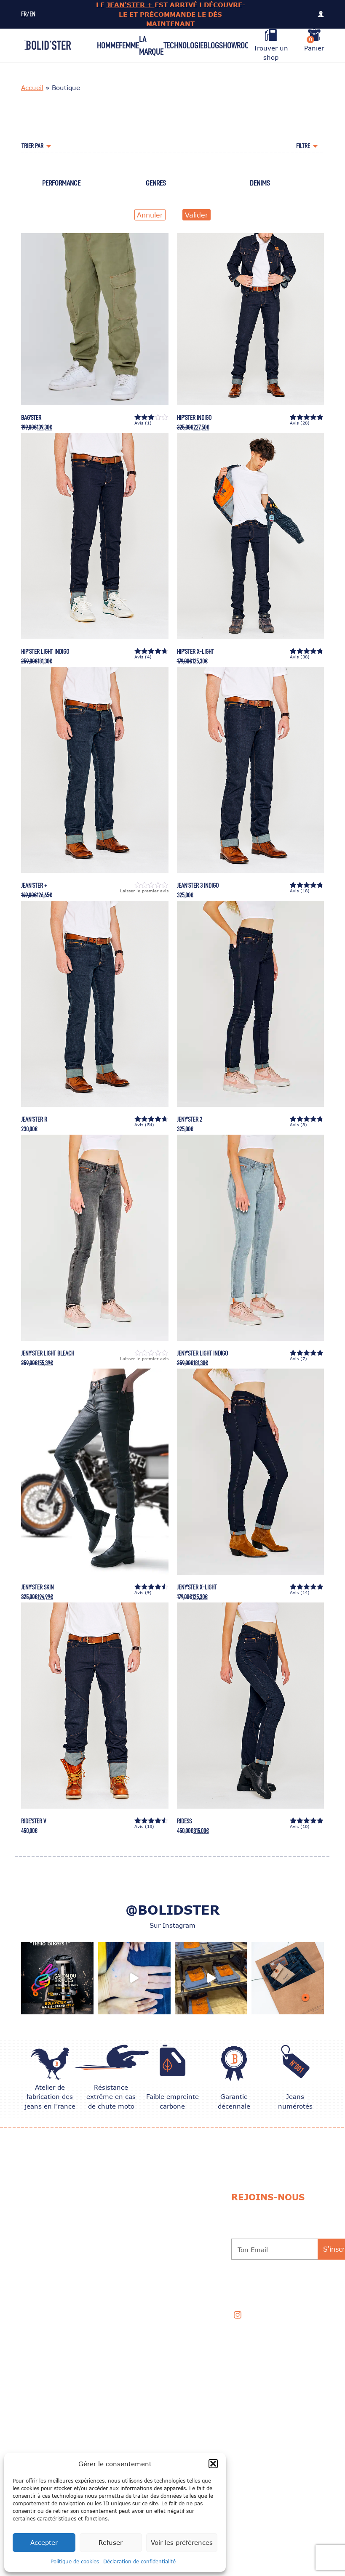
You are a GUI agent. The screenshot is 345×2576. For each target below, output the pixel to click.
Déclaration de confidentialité (139, 2561)
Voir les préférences (182, 2542)
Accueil (32, 87)
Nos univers (117, 2201)
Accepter (44, 2542)
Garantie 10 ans (183, 2249)
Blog (211, 45)
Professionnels (184, 2318)
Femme (129, 45)
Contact (173, 2297)
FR (24, 14)
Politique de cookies (75, 2561)
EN (32, 14)
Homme (108, 45)
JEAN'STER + (131, 4)
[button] (213, 2463)
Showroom (236, 45)
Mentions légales (125, 2318)
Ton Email (253, 2249)
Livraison (113, 2249)
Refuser (111, 2542)
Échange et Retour (126, 2227)
